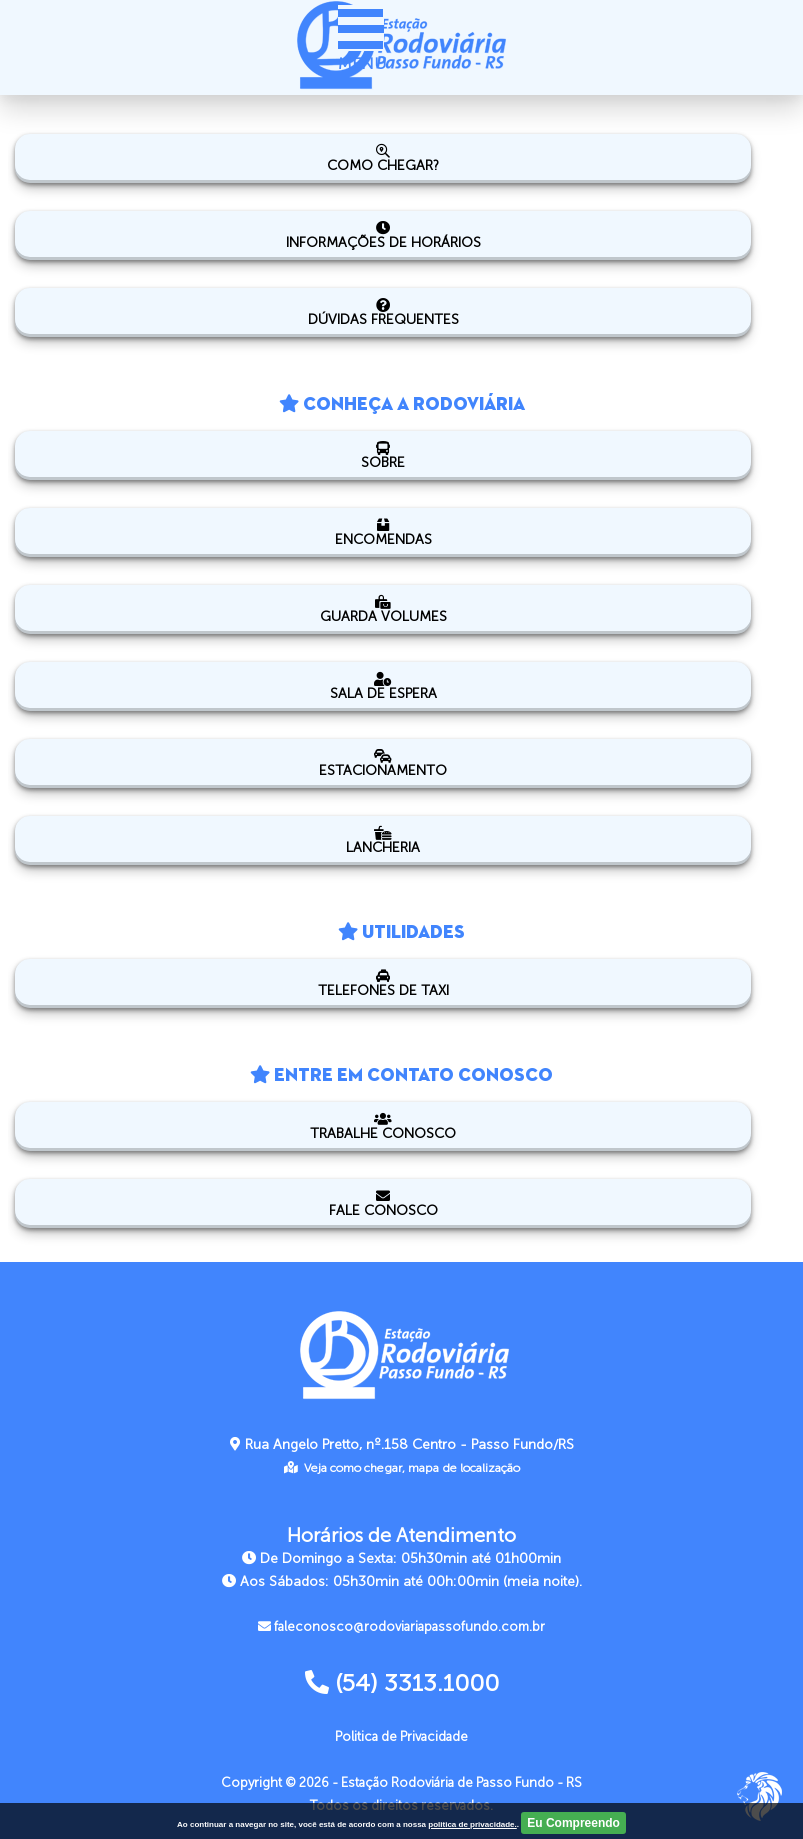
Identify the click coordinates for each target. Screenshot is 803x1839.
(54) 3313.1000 (402, 1683)
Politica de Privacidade (401, 1737)
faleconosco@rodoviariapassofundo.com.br (401, 1627)
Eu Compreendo (573, 1823)
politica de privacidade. (472, 1824)
